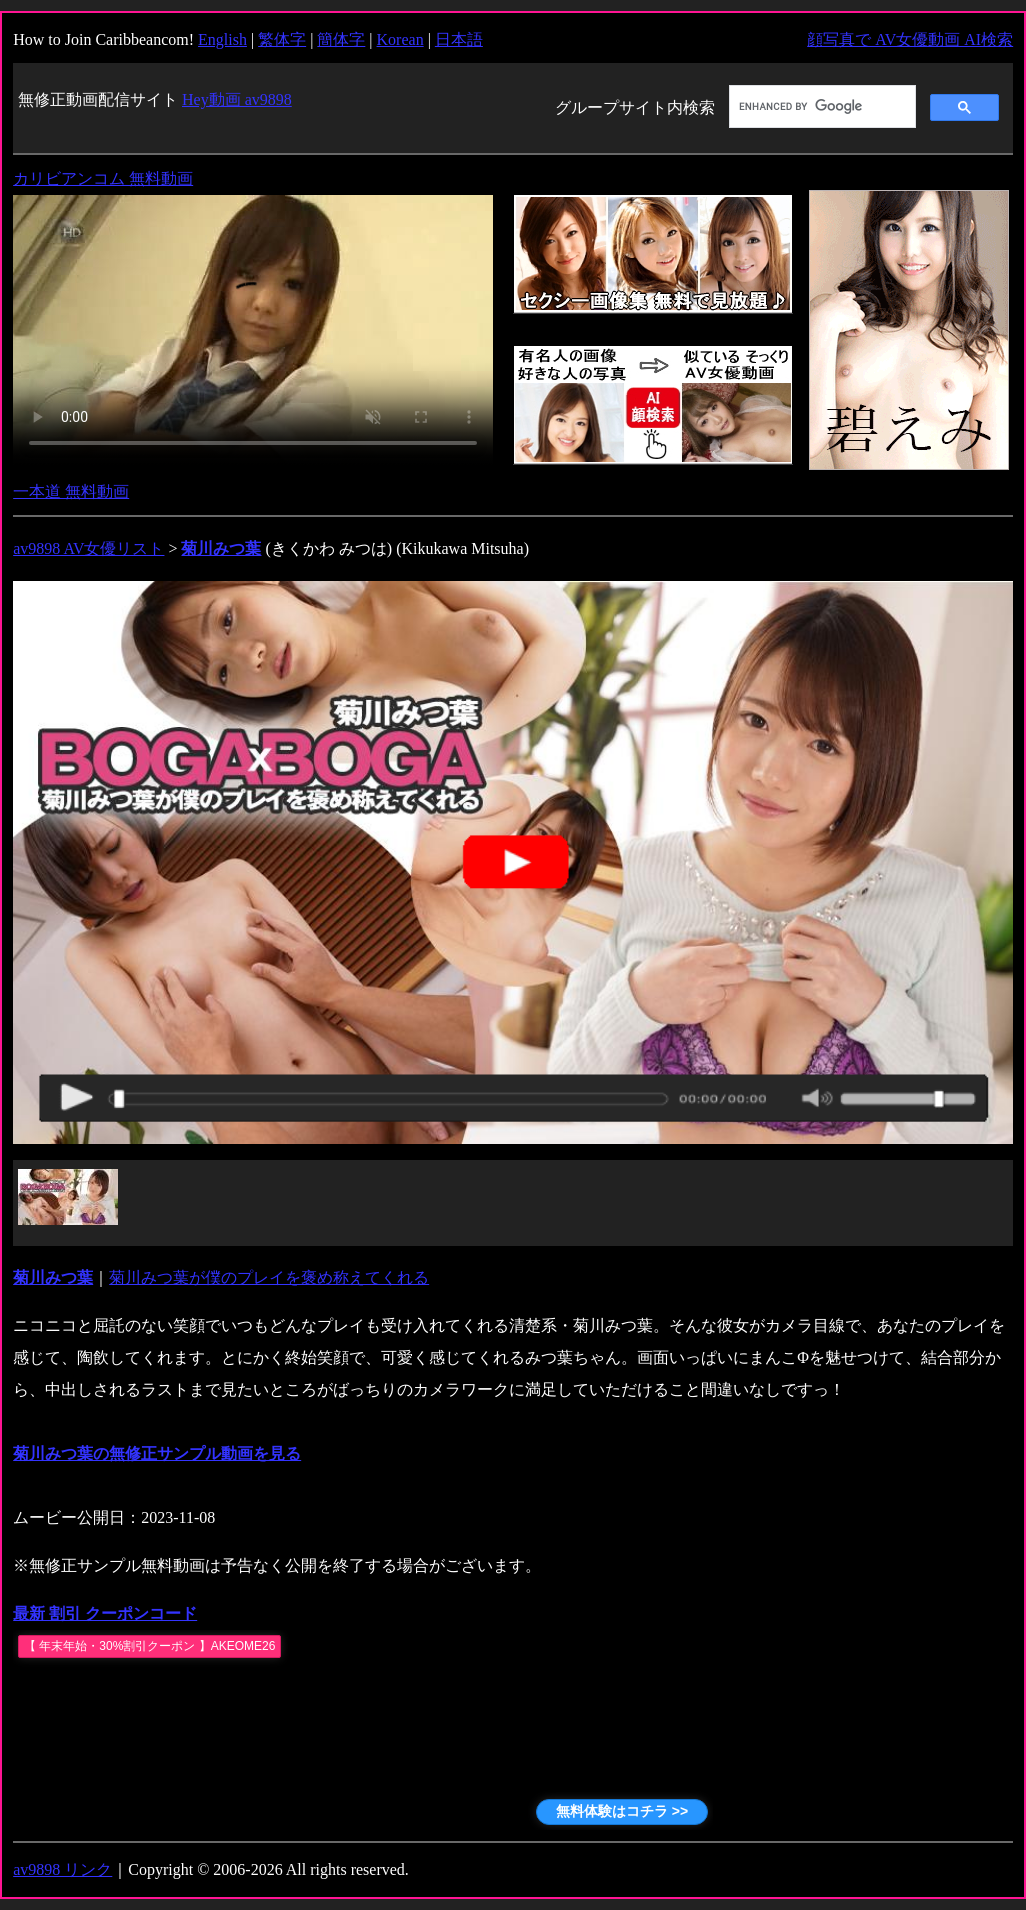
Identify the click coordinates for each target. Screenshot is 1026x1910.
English (222, 39)
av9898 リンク (62, 1869)
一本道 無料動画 (71, 491)
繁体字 (282, 39)
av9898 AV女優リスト (88, 548)
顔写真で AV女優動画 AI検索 (910, 39)
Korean (400, 39)
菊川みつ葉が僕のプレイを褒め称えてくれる (269, 1277)
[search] (821, 107)
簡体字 (341, 39)
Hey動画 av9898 (237, 99)
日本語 (459, 39)
